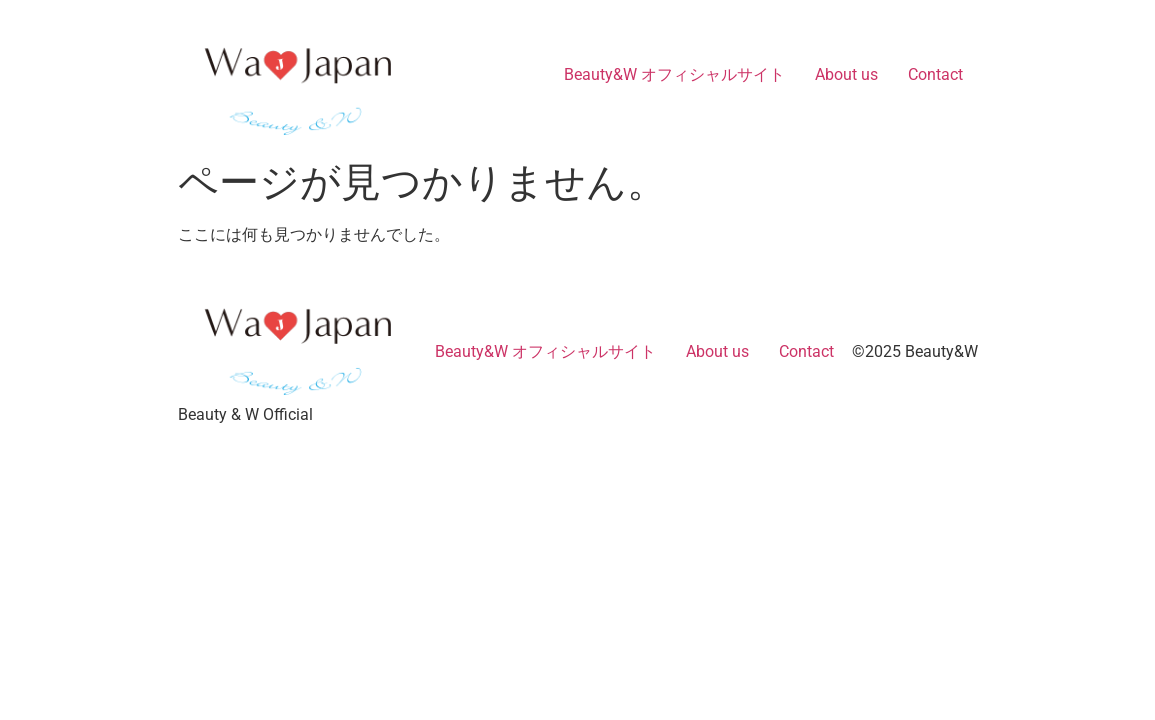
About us (846, 74)
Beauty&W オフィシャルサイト (674, 74)
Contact (935, 74)
